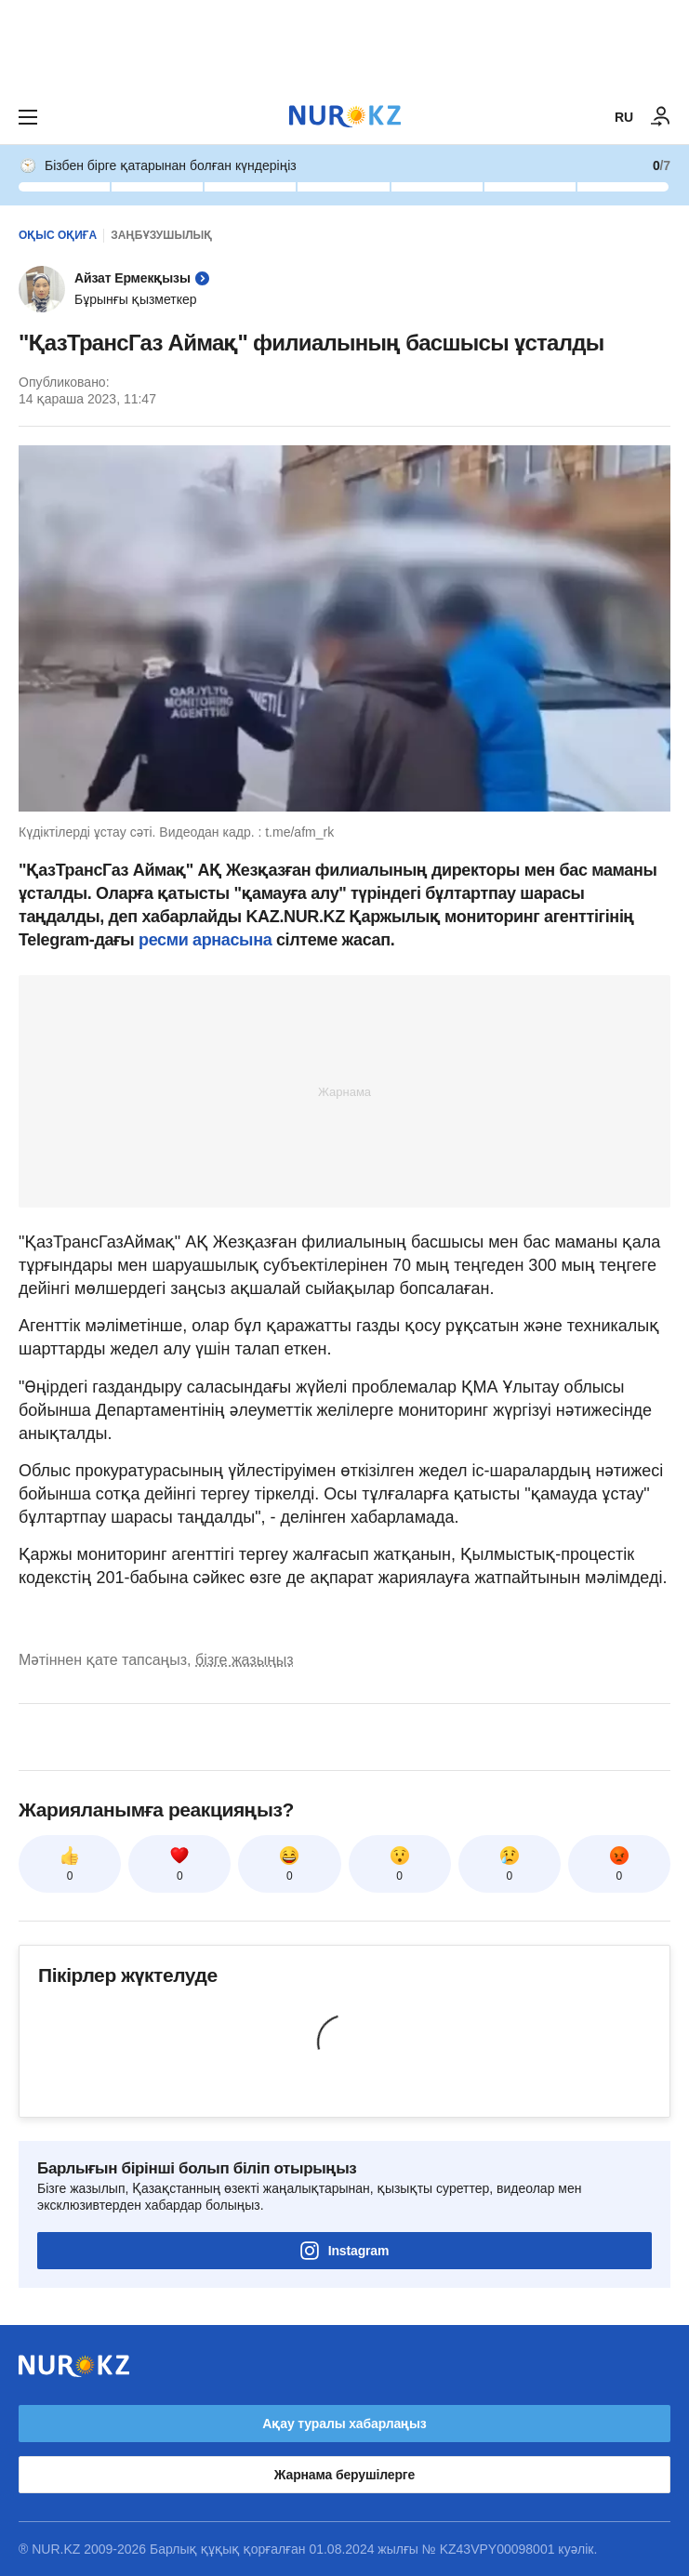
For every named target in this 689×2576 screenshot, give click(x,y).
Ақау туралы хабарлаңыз (344, 2423)
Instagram (345, 2250)
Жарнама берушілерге (344, 2474)
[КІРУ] (661, 117)
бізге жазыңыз (244, 1660)
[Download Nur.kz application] (344, 44)
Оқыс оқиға (58, 235)
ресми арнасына (205, 940)
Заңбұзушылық (161, 235)
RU (624, 117)
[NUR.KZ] (345, 116)
